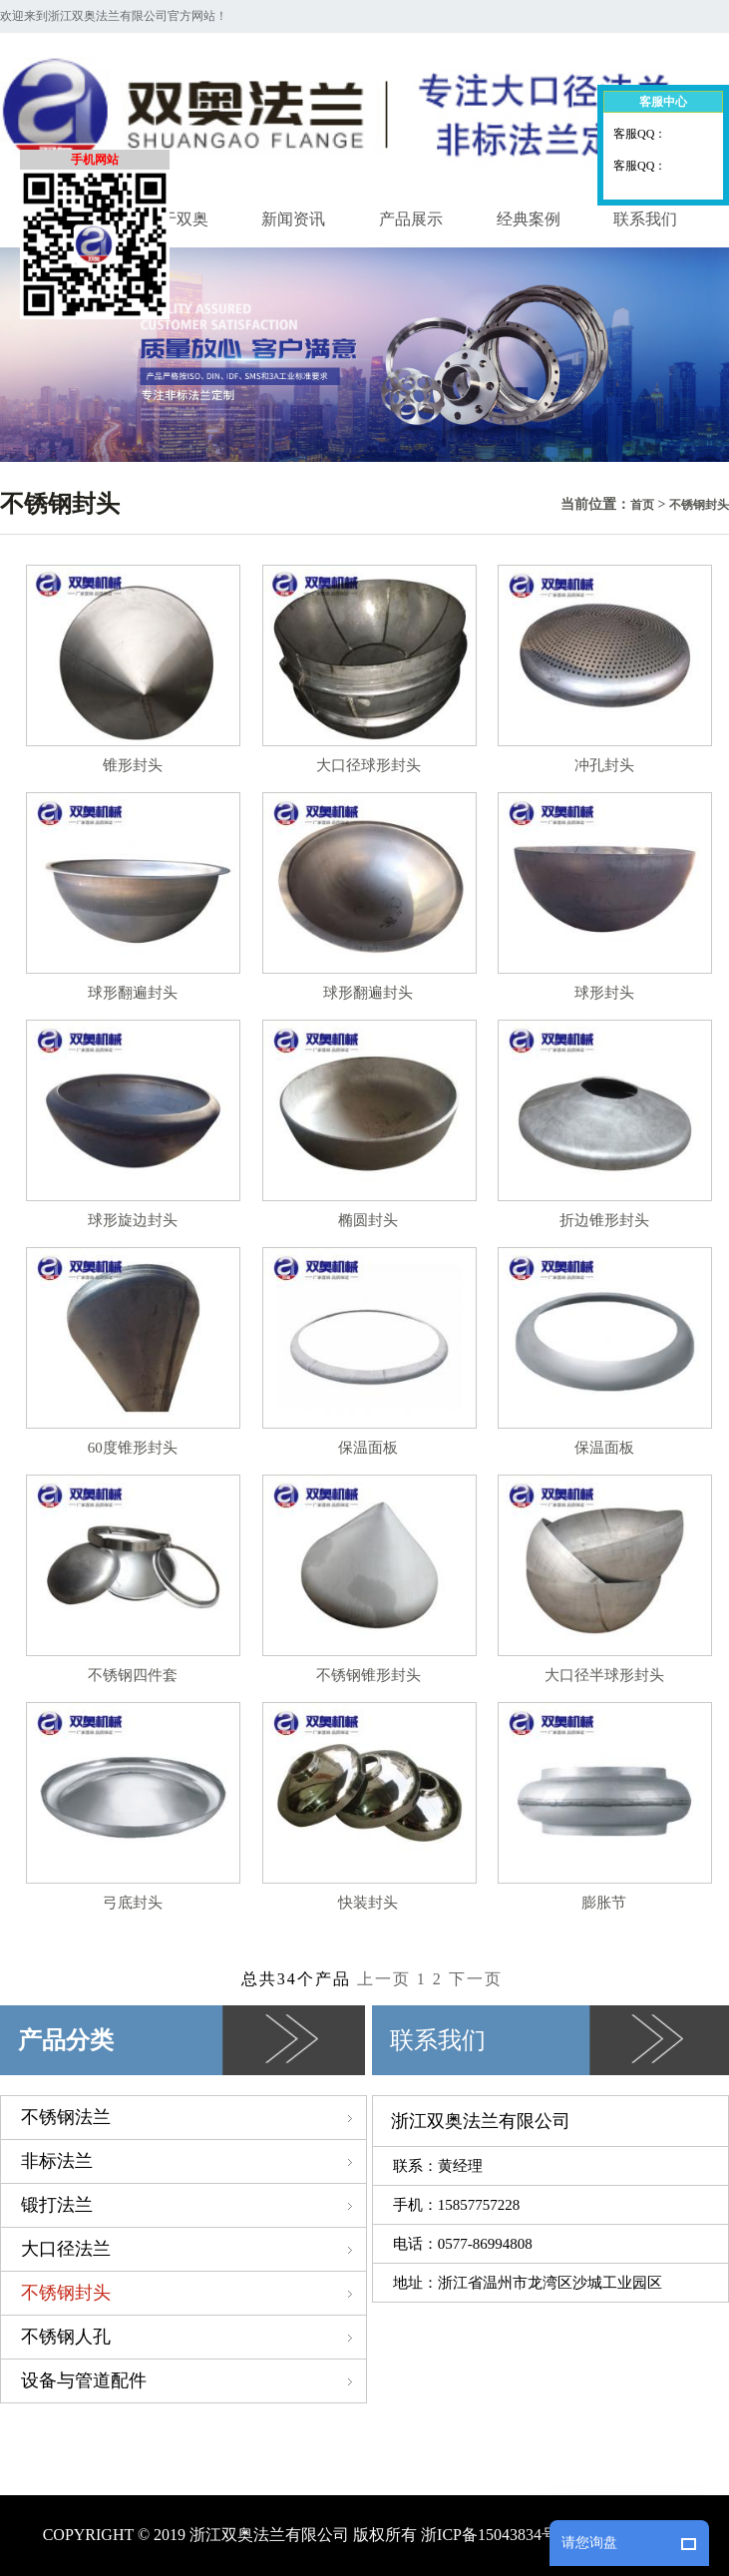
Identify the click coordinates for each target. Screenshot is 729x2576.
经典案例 (528, 219)
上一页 (387, 1978)
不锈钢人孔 (193, 2337)
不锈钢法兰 (193, 2117)
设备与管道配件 (193, 2380)
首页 (642, 505)
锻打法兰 (193, 2205)
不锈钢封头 (699, 505)
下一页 (476, 1978)
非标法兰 (193, 2161)
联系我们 (645, 219)
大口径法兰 (193, 2249)
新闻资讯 (293, 219)
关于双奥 (176, 219)
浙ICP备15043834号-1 (495, 2534)
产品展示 (411, 219)
